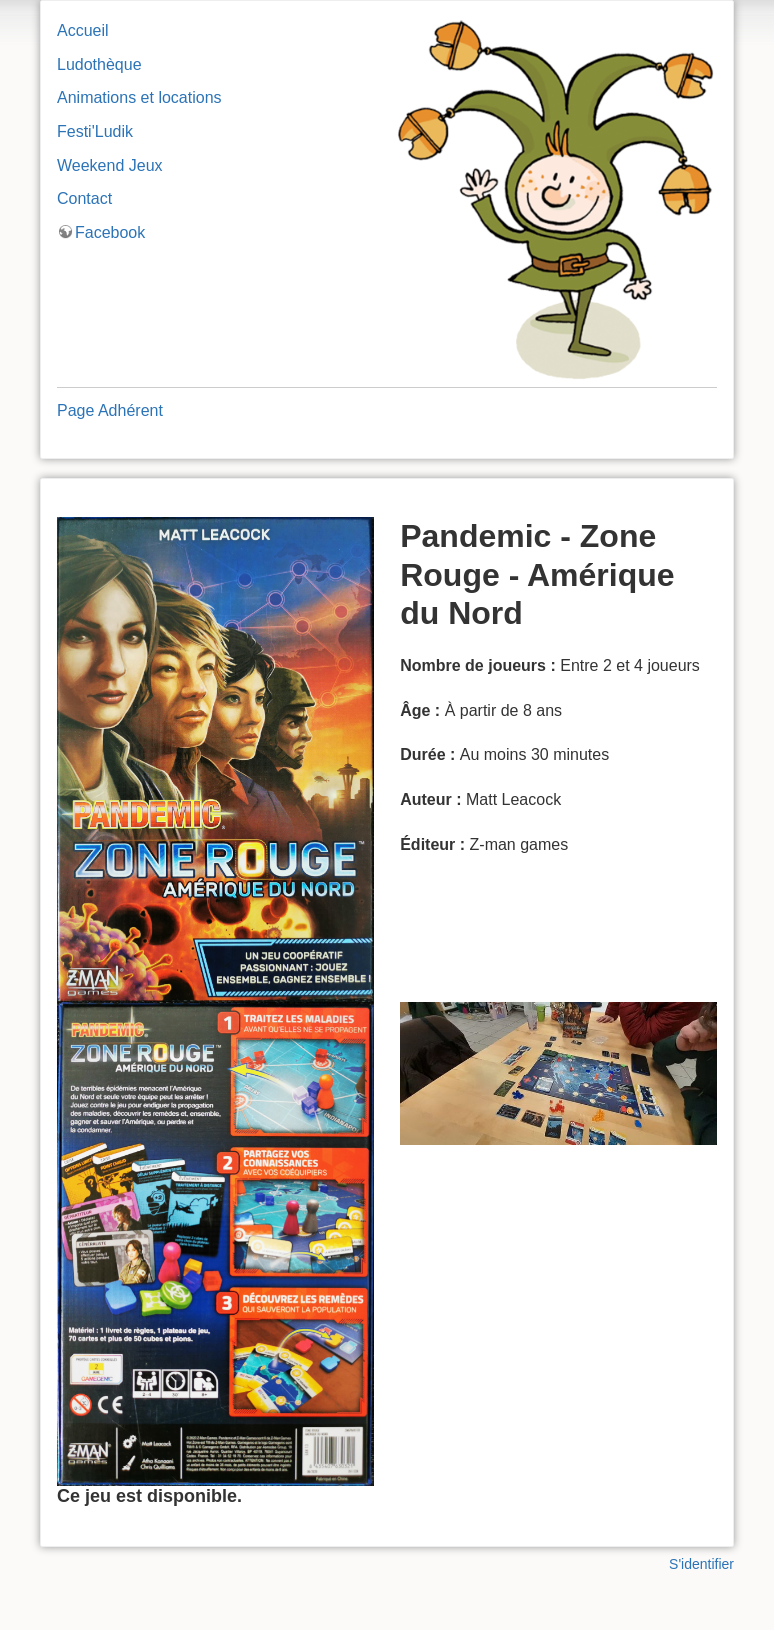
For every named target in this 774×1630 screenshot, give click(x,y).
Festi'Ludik (95, 131)
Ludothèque (99, 64)
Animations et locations (139, 97)
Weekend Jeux (110, 165)
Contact (84, 198)
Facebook (110, 232)
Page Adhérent (110, 410)
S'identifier (701, 1564)
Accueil (83, 30)
